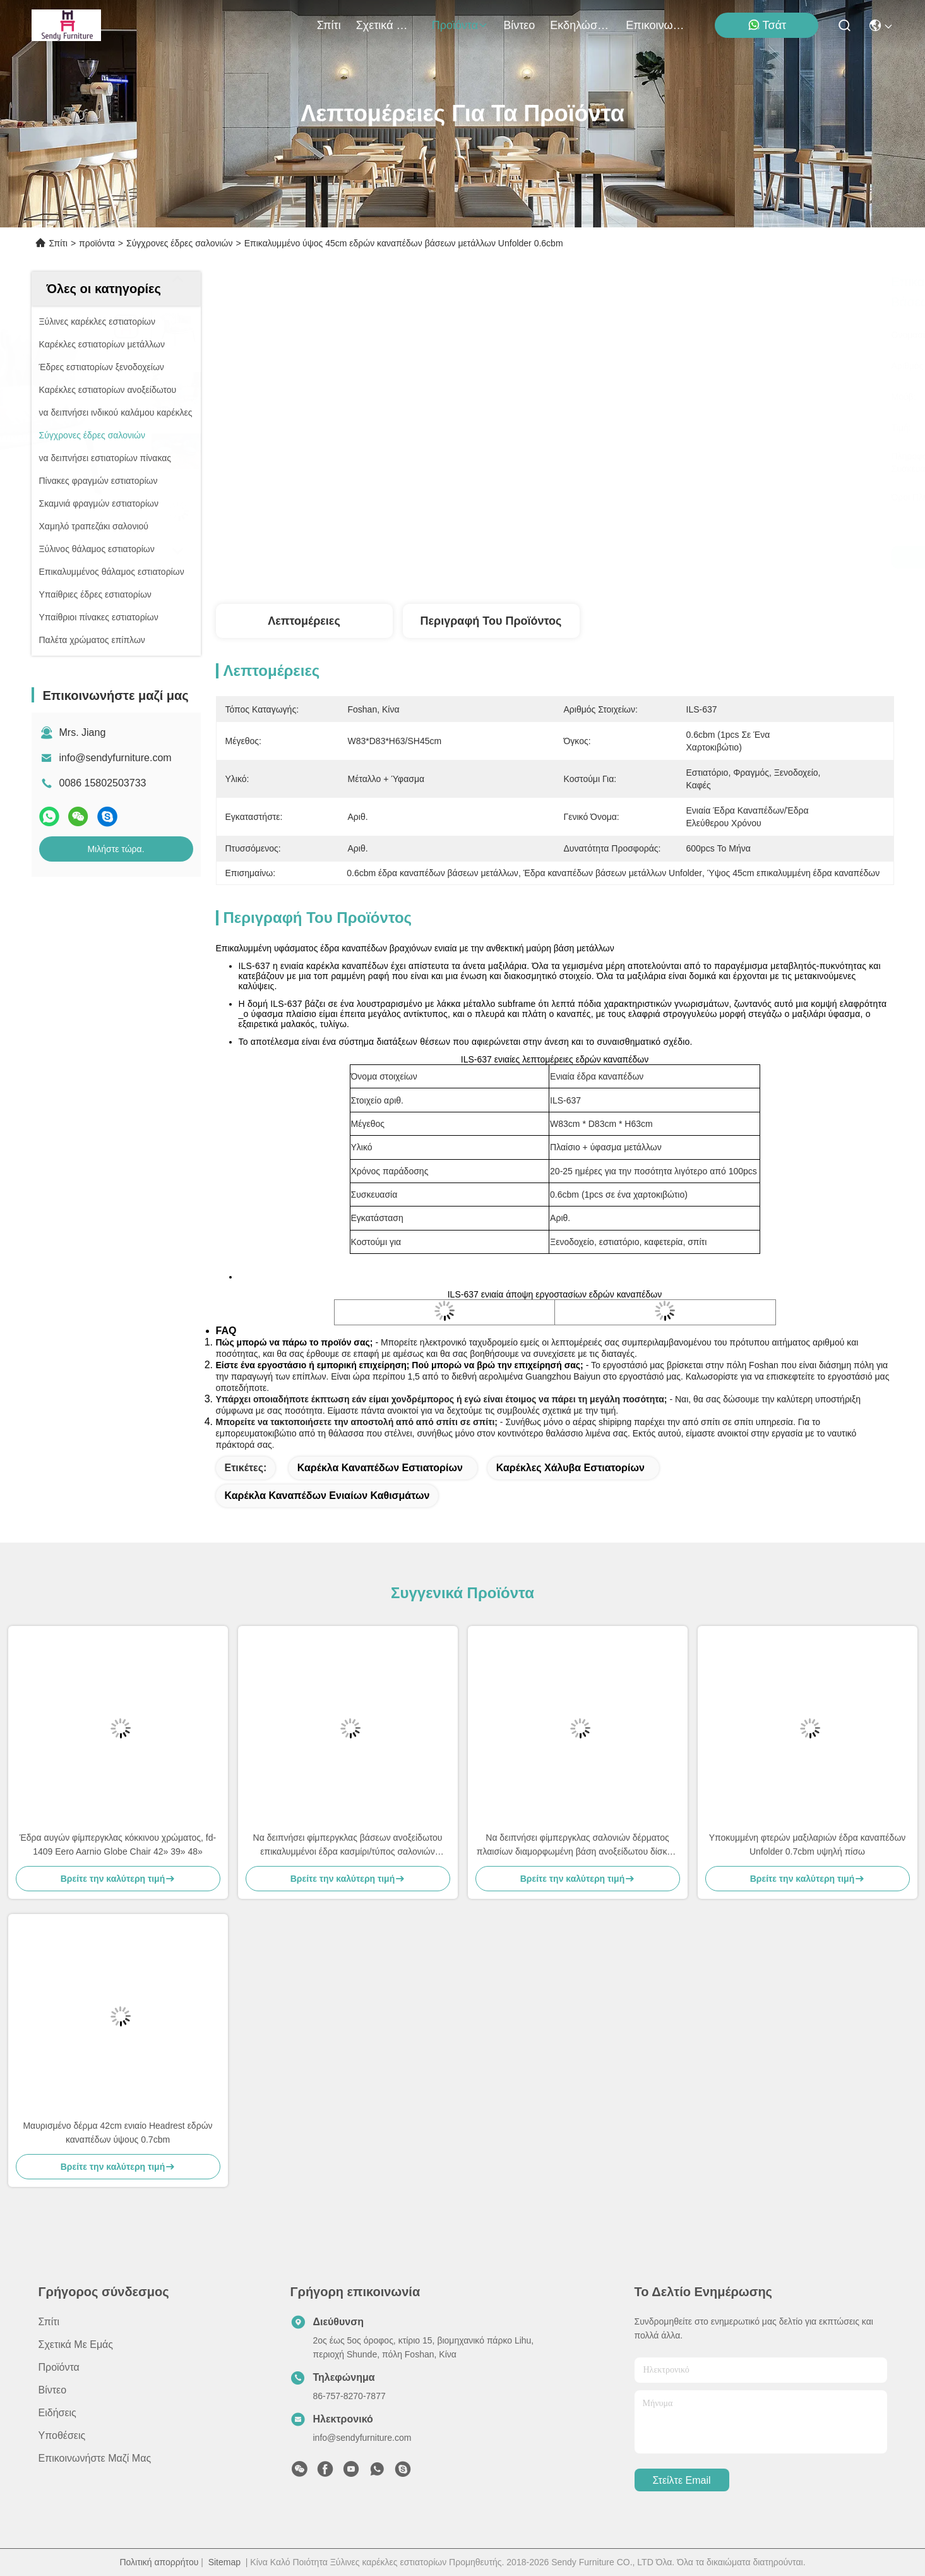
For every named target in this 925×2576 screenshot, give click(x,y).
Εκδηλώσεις (580, 25)
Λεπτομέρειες (304, 621)
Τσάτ (767, 25)
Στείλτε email (681, 2480)
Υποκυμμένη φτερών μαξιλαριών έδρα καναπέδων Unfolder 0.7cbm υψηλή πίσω (807, 1845)
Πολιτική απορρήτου (158, 2562)
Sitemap (224, 2562)
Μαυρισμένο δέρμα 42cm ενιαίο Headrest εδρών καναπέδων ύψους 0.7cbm (117, 2133)
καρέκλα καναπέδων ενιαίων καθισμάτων (327, 1495)
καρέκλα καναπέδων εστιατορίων (380, 1467)
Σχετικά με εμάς (386, 25)
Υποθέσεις (62, 2435)
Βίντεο (519, 25)
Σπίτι (329, 25)
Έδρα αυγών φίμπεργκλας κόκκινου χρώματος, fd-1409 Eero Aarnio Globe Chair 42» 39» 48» (118, 1845)
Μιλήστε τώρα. (115, 849)
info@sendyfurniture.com (115, 757)
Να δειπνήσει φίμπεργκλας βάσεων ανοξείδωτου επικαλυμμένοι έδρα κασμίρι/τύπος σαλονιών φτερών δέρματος (348, 1845)
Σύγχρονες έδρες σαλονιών (179, 243)
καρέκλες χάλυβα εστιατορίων (570, 1467)
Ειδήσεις (57, 2412)
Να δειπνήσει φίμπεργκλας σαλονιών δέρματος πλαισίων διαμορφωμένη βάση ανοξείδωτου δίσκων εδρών (577, 1845)
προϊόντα (460, 25)
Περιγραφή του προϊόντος (491, 621)
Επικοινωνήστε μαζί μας (656, 25)
